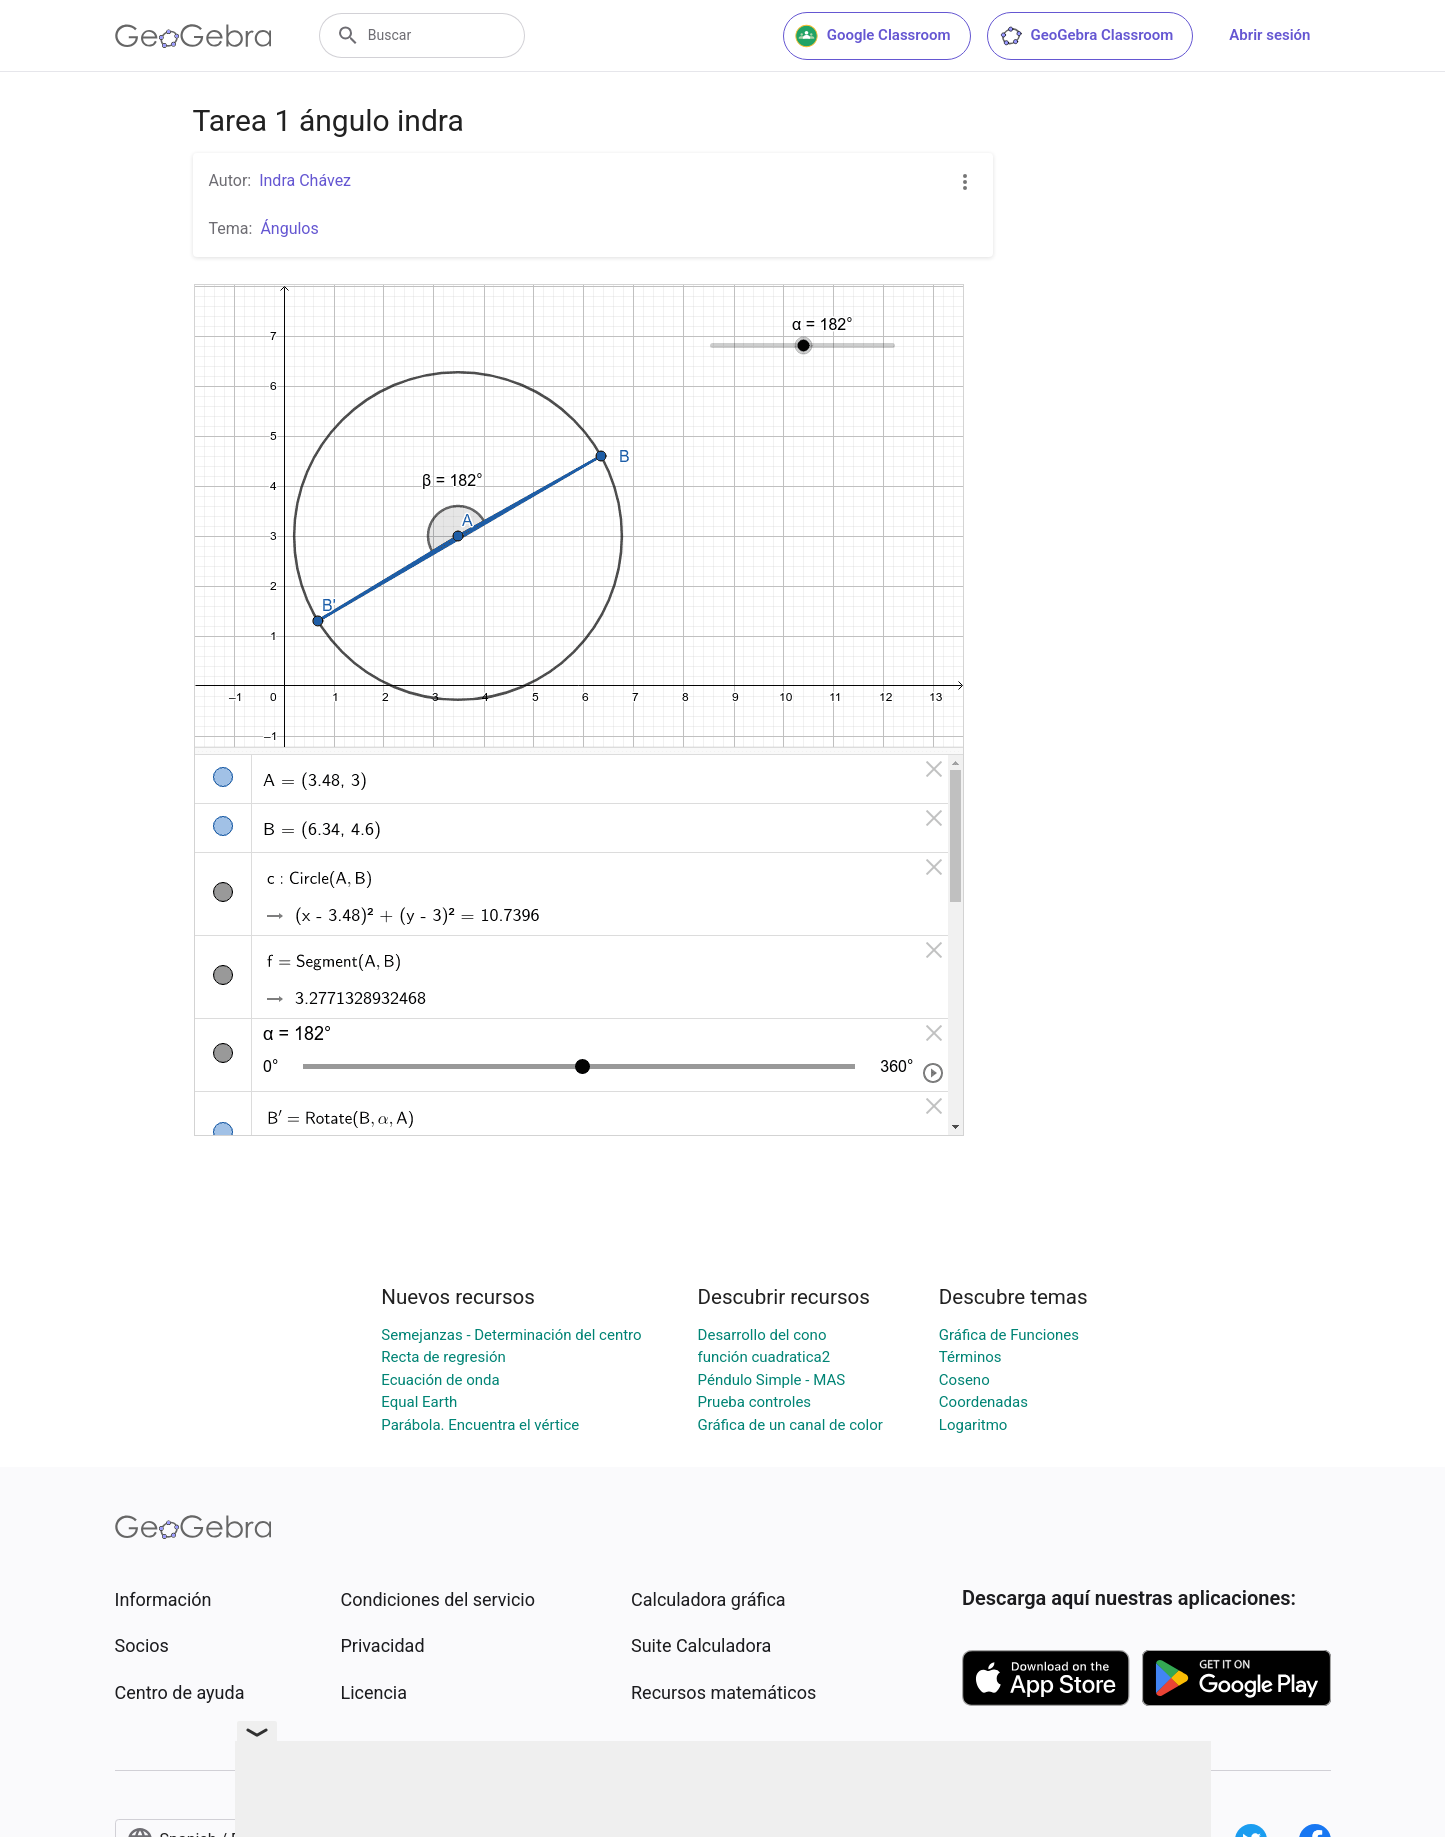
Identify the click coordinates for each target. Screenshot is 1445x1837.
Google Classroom (873, 36)
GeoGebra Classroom (1086, 36)
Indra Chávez (305, 180)
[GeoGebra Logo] (193, 36)
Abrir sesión (1269, 35)
